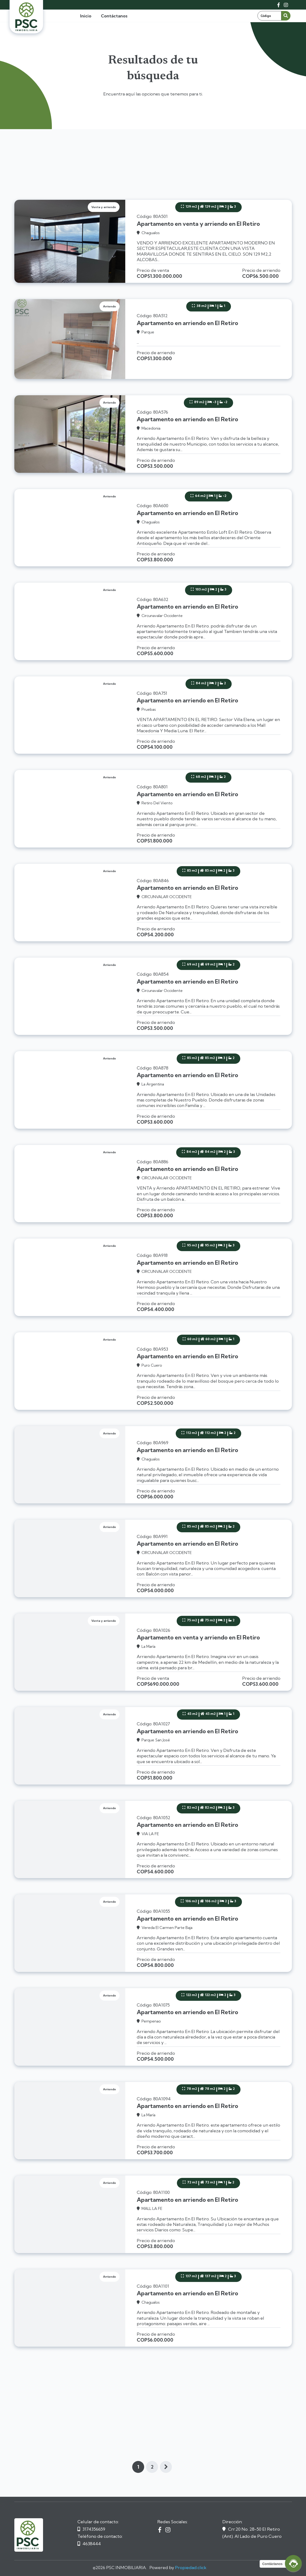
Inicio (85, 16)
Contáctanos (114, 16)
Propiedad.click (190, 2567)
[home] (26, 16)
